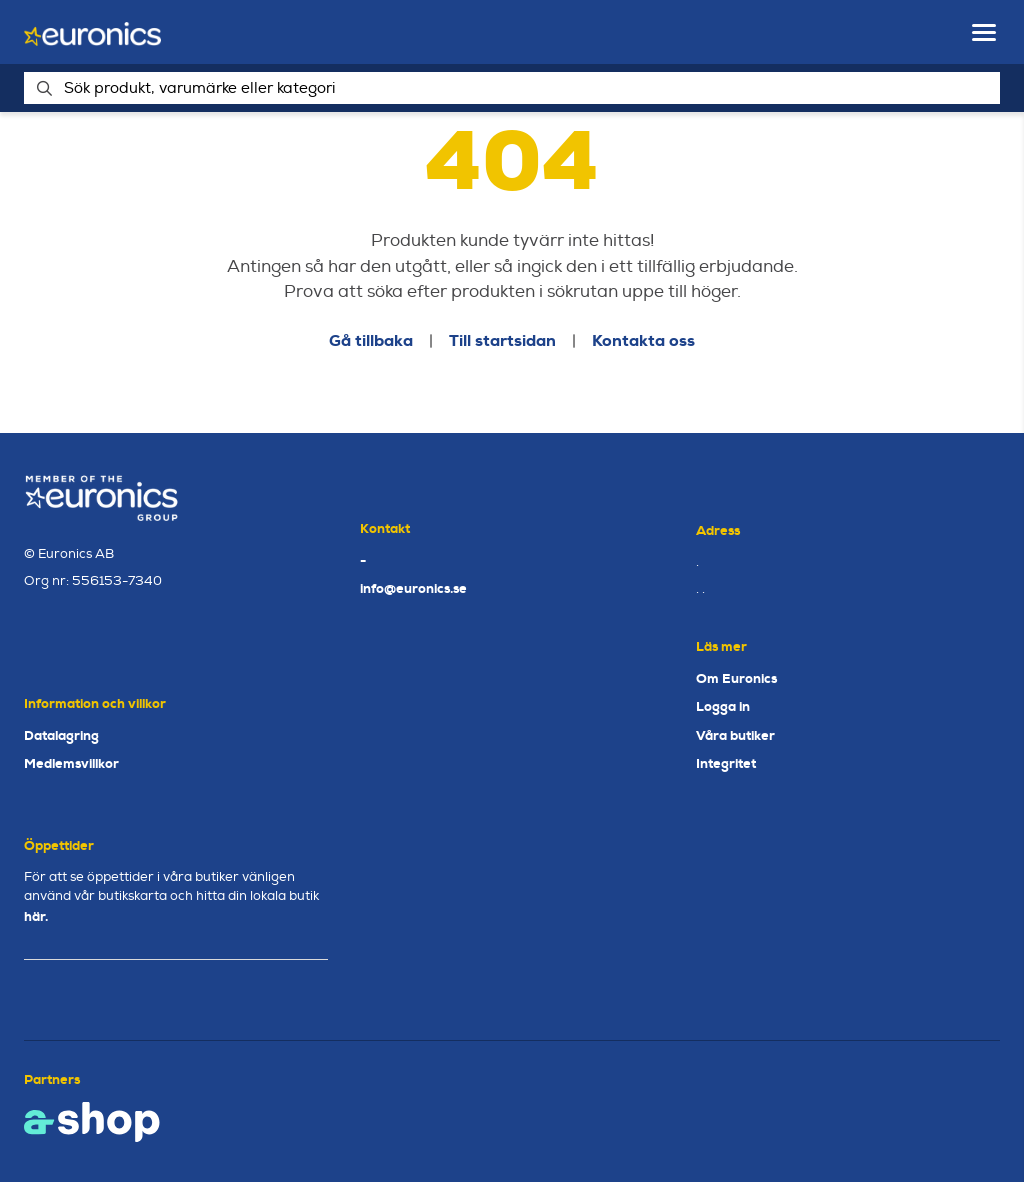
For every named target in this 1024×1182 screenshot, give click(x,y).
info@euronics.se (413, 588)
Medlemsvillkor (71, 763)
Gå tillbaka (371, 340)
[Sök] (512, 88)
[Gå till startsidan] (92, 32)
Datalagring (61, 735)
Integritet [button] (726, 763)
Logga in (723, 706)
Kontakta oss (643, 340)
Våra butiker (735, 735)
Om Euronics (736, 678)
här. (36, 916)
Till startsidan (502, 340)
